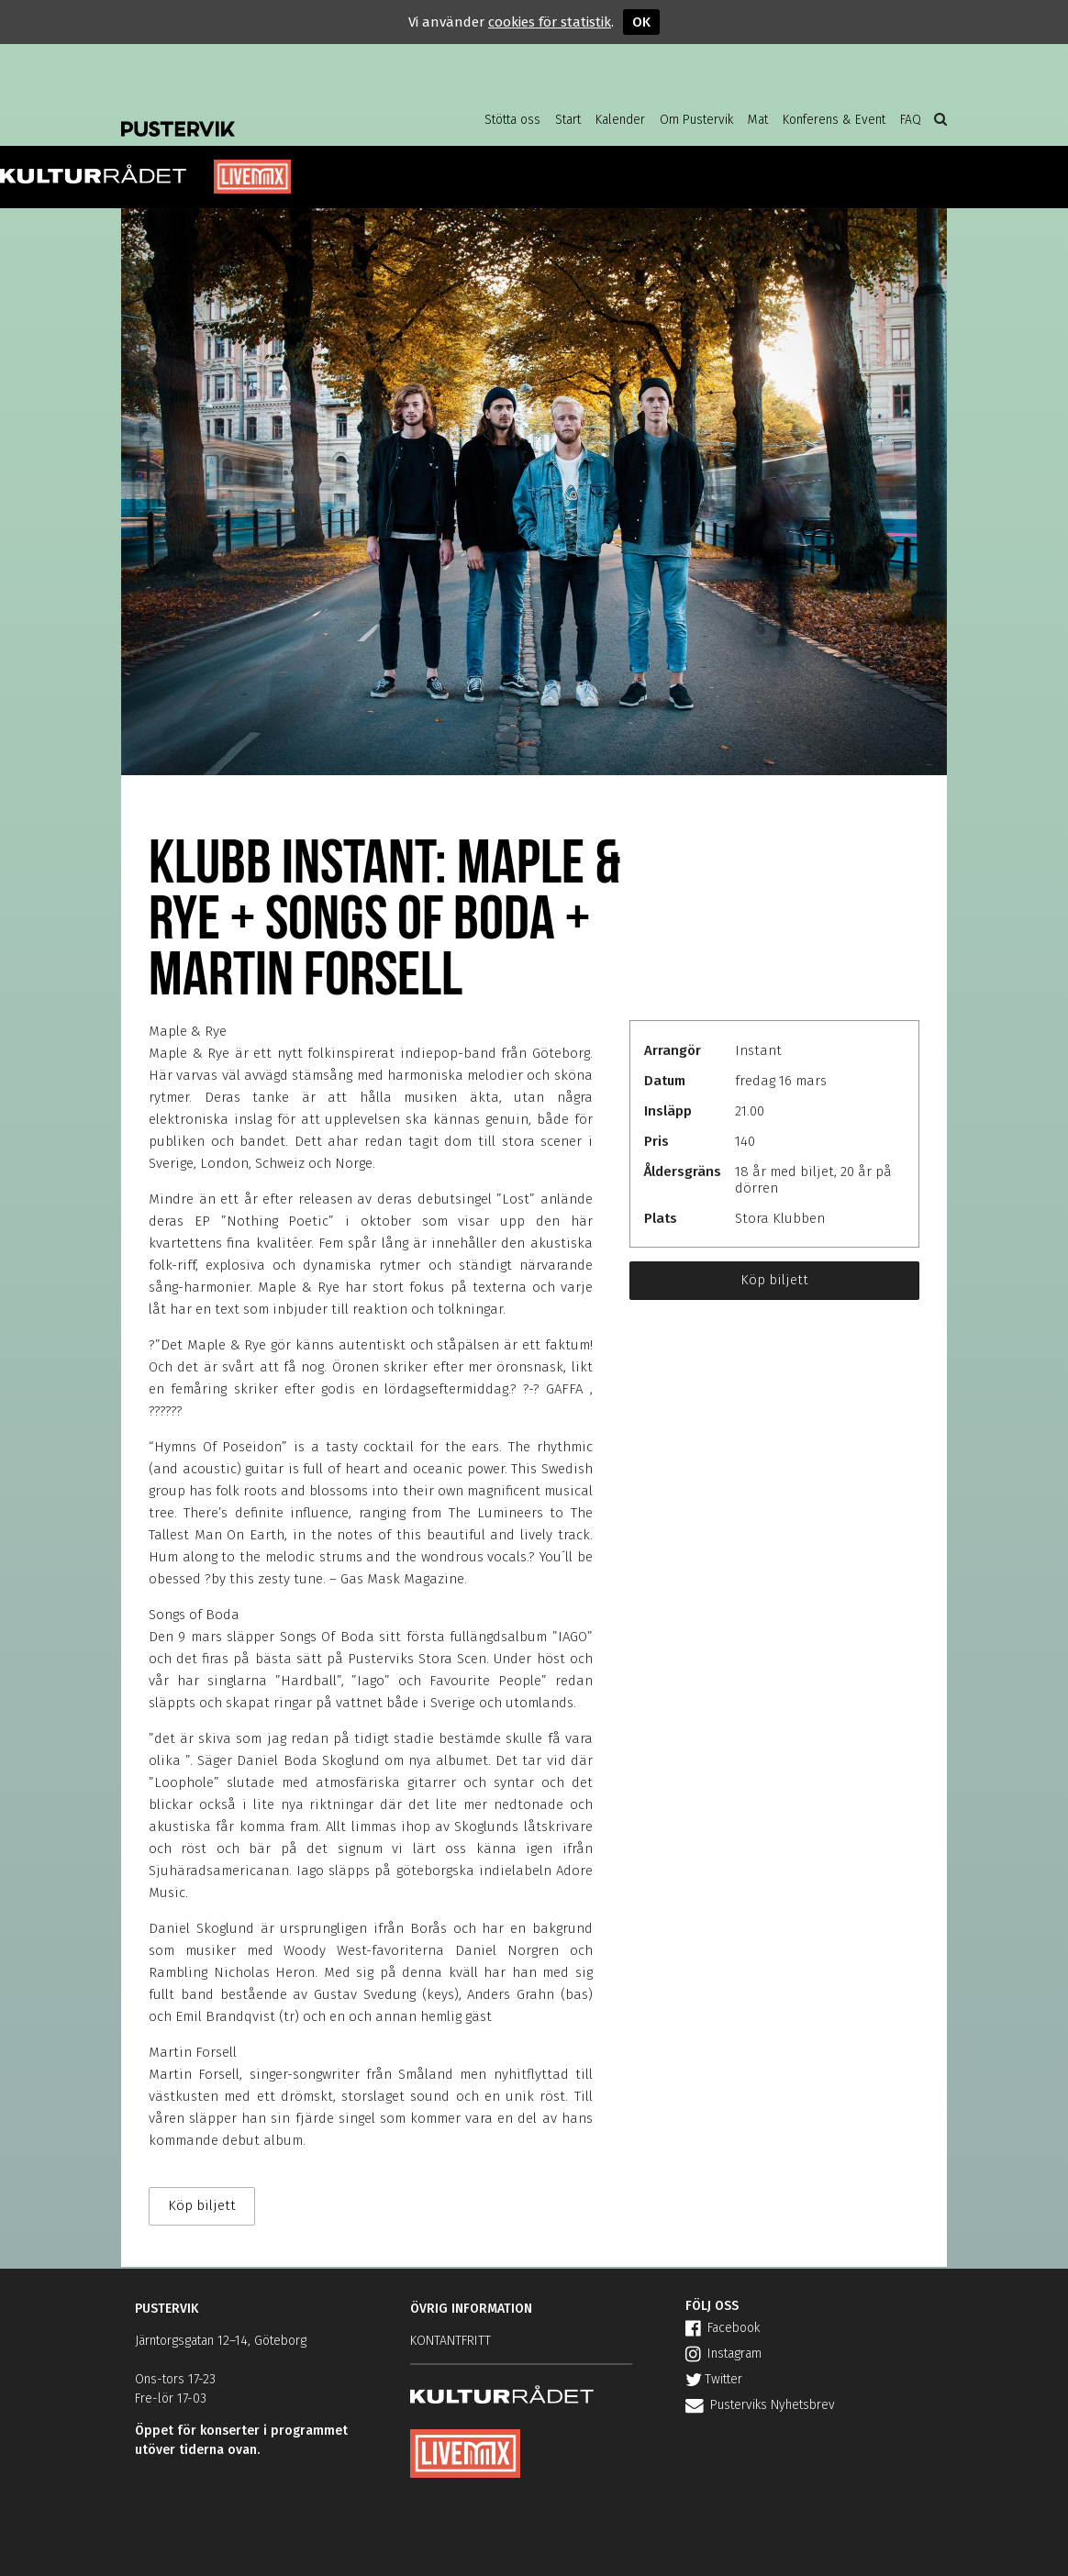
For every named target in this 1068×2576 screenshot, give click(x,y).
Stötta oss (512, 120)
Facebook (722, 2328)
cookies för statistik (549, 22)
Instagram (723, 2353)
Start (568, 120)
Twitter (713, 2379)
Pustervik (268, 114)
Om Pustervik (696, 120)
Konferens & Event (834, 120)
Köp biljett (774, 1279)
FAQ (910, 120)
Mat (758, 120)
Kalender (620, 120)
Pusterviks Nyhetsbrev (760, 2405)
